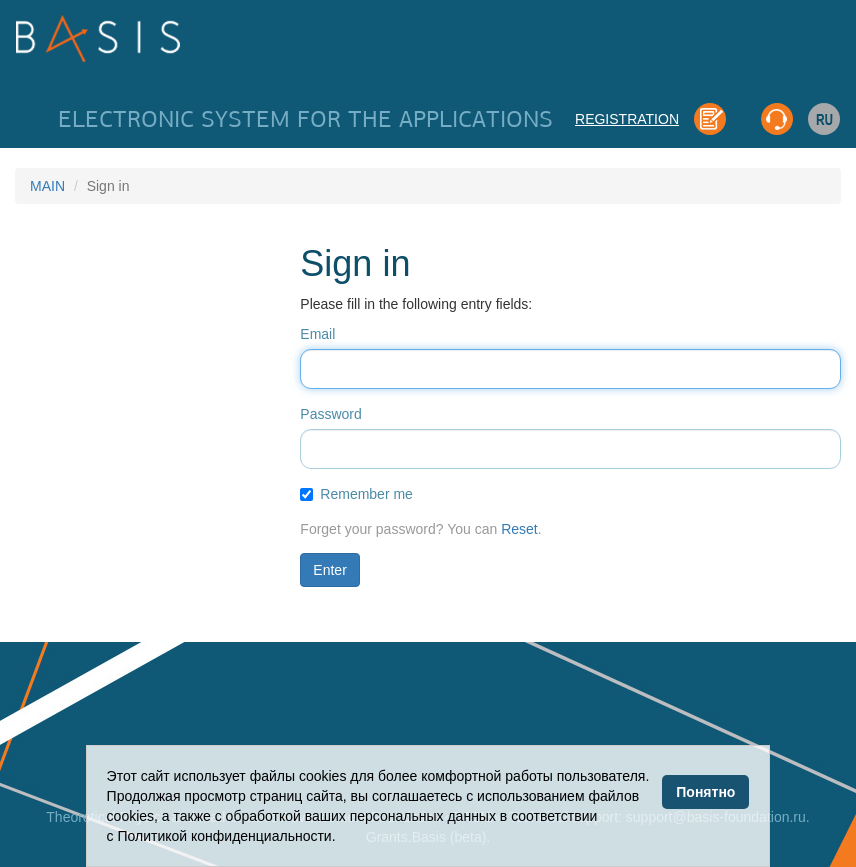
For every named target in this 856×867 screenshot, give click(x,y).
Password (330, 414)
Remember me (356, 494)
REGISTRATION (650, 119)
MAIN (47, 186)
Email (317, 334)
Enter (329, 570)
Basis (136, 41)
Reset (519, 529)
